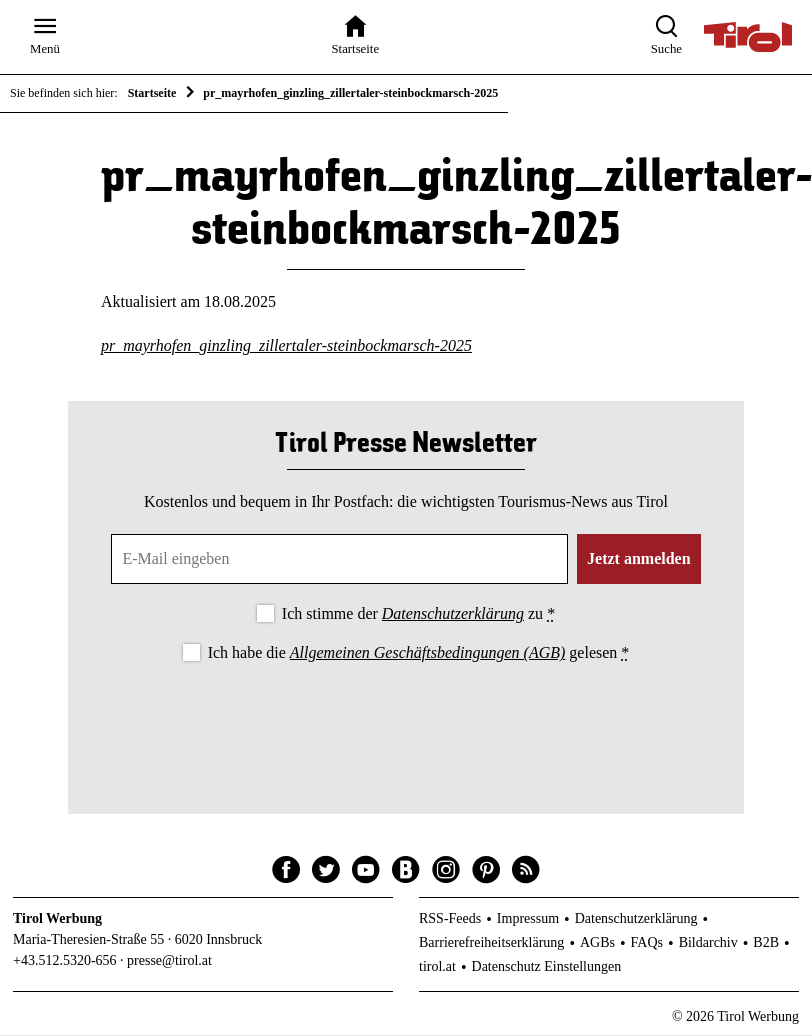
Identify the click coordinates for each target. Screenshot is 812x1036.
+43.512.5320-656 (65, 961)
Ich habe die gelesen (419, 654)
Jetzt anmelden (639, 560)
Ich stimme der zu (418, 615)
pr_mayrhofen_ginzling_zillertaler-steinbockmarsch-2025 (286, 346)
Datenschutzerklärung (453, 615)
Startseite (152, 93)
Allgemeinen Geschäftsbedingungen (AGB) (427, 654)
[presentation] (406, 723)
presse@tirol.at (169, 961)
